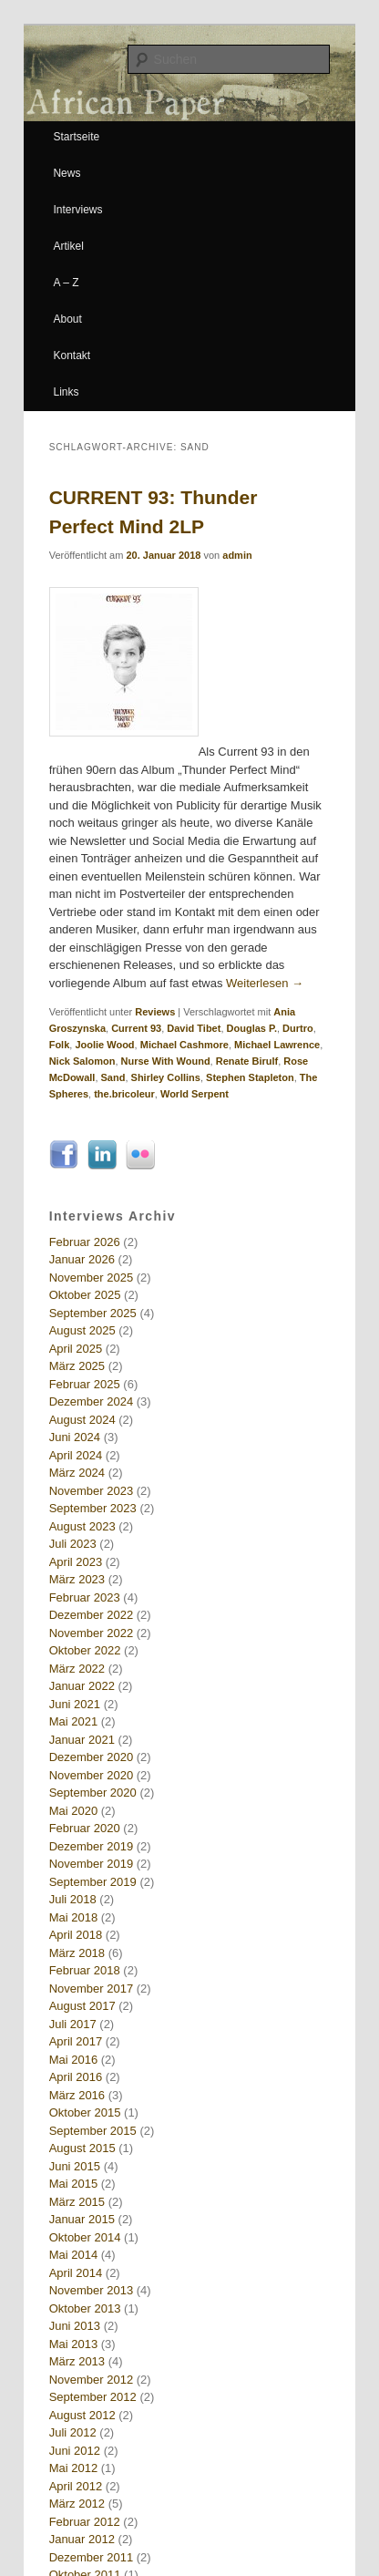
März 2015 (77, 2202)
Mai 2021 (73, 1721)
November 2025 (91, 1277)
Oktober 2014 (85, 2237)
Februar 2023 (84, 1597)
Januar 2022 (82, 1686)
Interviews (77, 209)
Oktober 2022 (85, 1650)
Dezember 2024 (91, 1401)
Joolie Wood (104, 1044)
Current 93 (136, 1028)
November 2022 (91, 1633)
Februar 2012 (84, 2522)
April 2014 (76, 2273)
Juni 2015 (74, 2166)
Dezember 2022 (91, 1615)
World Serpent (194, 1093)
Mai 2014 (73, 2255)
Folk (59, 1044)
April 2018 (76, 1935)
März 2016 (77, 2095)
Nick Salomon (82, 1061)
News (66, 173)
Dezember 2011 (91, 2557)
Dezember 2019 (91, 1846)
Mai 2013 (73, 2344)
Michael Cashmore (184, 1044)
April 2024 (76, 1455)
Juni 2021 (74, 1704)
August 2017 (82, 2006)
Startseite (76, 136)
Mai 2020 (73, 1811)
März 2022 (77, 1668)
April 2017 (76, 2041)
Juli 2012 (73, 2432)
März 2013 (77, 2361)
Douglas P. (252, 1028)
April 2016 (76, 2077)
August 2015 (82, 2148)
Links (65, 392)
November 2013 (91, 2290)
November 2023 (91, 1491)
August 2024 (82, 1420)
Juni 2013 (74, 2326)
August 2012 (82, 2415)
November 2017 (91, 1988)
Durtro (297, 1028)
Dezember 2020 (91, 1757)
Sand (113, 1077)
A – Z (65, 282)
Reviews (155, 1011)
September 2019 (93, 1882)
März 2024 (77, 1472)
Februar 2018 (84, 1970)
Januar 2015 (82, 2219)
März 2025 (77, 1366)
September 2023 (93, 1508)
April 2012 (76, 2486)
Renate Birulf (247, 1061)
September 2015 (93, 2131)
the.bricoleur (124, 1093)
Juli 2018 (73, 1899)
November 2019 (91, 1863)
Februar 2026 (84, 1242)
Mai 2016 (73, 2059)
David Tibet (193, 1028)
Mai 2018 (73, 1917)
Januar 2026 (82, 1259)
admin (236, 555)
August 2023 (82, 1526)
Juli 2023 (73, 1544)
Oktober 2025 (85, 1295)
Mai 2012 (73, 2468)
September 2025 (93, 1313)
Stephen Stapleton (250, 1077)
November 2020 (91, 1775)
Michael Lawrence (277, 1044)
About (67, 319)
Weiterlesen (264, 983)
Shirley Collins (165, 1077)
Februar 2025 (84, 1384)
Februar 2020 (84, 1828)
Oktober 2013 (85, 2308)
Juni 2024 (74, 1437)
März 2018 (77, 1953)
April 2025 (76, 1348)
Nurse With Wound (165, 1061)
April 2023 (76, 1562)
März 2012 (77, 2503)
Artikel (68, 246)
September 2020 (93, 1792)
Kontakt (71, 355)
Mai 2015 (73, 2183)
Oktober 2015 (85, 2112)
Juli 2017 (73, 2024)
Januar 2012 (82, 2539)
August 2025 (82, 1330)
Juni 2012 (74, 2451)
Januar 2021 (82, 1740)
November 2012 (91, 2379)
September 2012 (93, 2397)
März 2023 (77, 1579)
